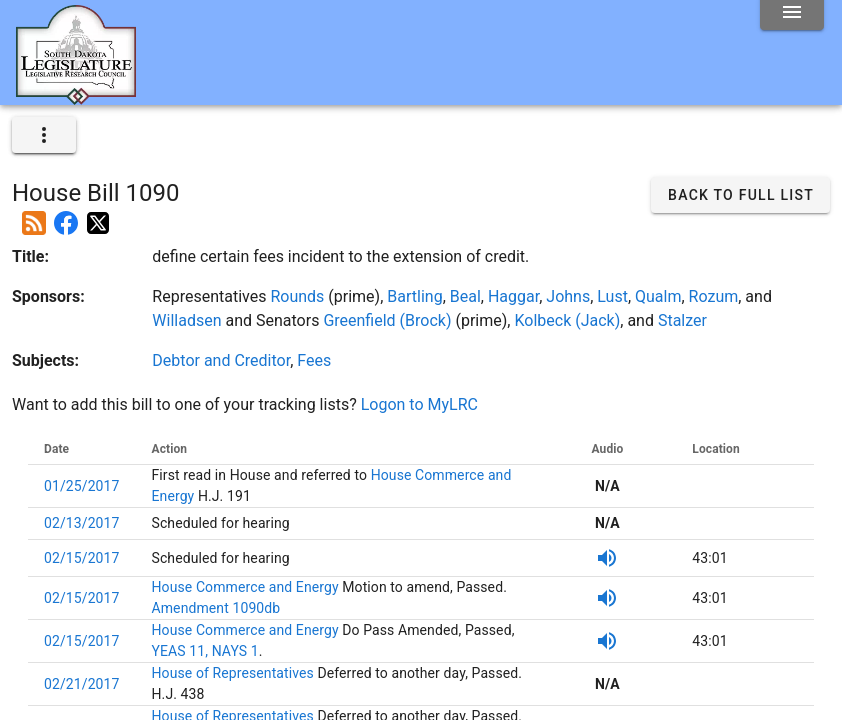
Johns (568, 296)
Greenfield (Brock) (387, 320)
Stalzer (682, 320)
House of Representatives (235, 673)
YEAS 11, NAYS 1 (205, 651)
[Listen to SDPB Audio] (607, 558)
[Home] (76, 97)
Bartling (414, 296)
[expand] (44, 135)
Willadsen (186, 320)
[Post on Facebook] (66, 215)
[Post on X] (98, 215)
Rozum (714, 296)
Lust (612, 296)
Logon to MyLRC (419, 404)
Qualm (658, 296)
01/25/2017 (82, 486)
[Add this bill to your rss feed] (34, 215)
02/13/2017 (82, 523)
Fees (314, 360)
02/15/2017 (82, 558)
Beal (465, 296)
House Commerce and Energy (247, 587)
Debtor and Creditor (221, 360)
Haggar (513, 296)
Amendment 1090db (216, 608)
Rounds (297, 296)
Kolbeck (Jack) (567, 320)
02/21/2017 (82, 684)
